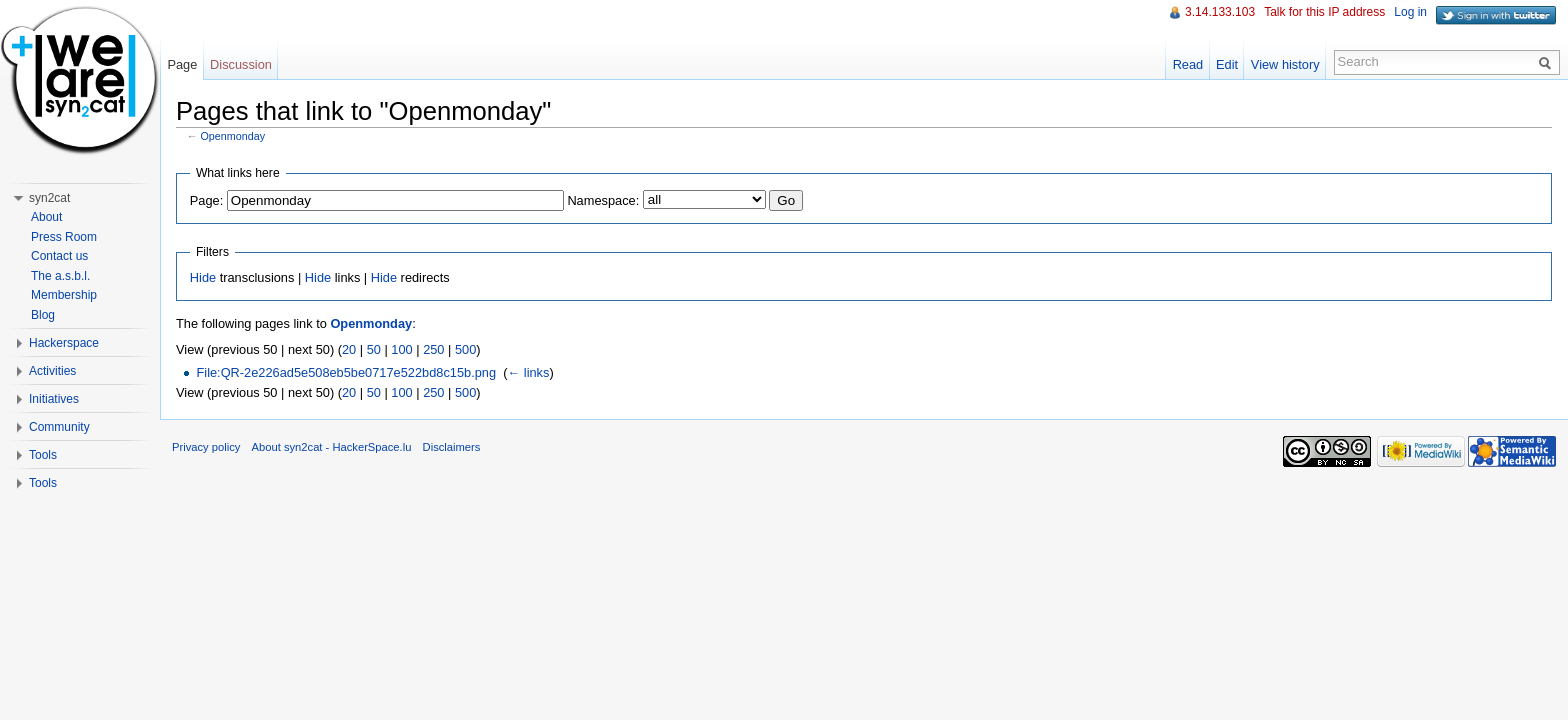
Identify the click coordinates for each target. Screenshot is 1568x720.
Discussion (241, 64)
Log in (1410, 12)
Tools (43, 455)
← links (528, 372)
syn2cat (49, 198)
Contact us (59, 256)
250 (433, 349)
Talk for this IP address (1324, 12)
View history (1285, 64)
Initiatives (54, 399)
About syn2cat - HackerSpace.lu (332, 447)
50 (374, 349)
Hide (203, 277)
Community (59, 427)
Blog (43, 315)
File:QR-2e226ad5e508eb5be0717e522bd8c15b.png (346, 372)
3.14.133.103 (1220, 12)
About (46, 217)
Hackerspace (64, 343)
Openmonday (233, 136)
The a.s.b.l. (60, 276)
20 (349, 349)
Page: (206, 200)
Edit (1227, 64)
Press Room (64, 237)
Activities (52, 371)
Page (182, 64)
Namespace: (603, 200)
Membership (64, 295)
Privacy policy (206, 447)
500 (465, 349)
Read (1188, 64)
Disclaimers (452, 447)
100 (401, 349)
